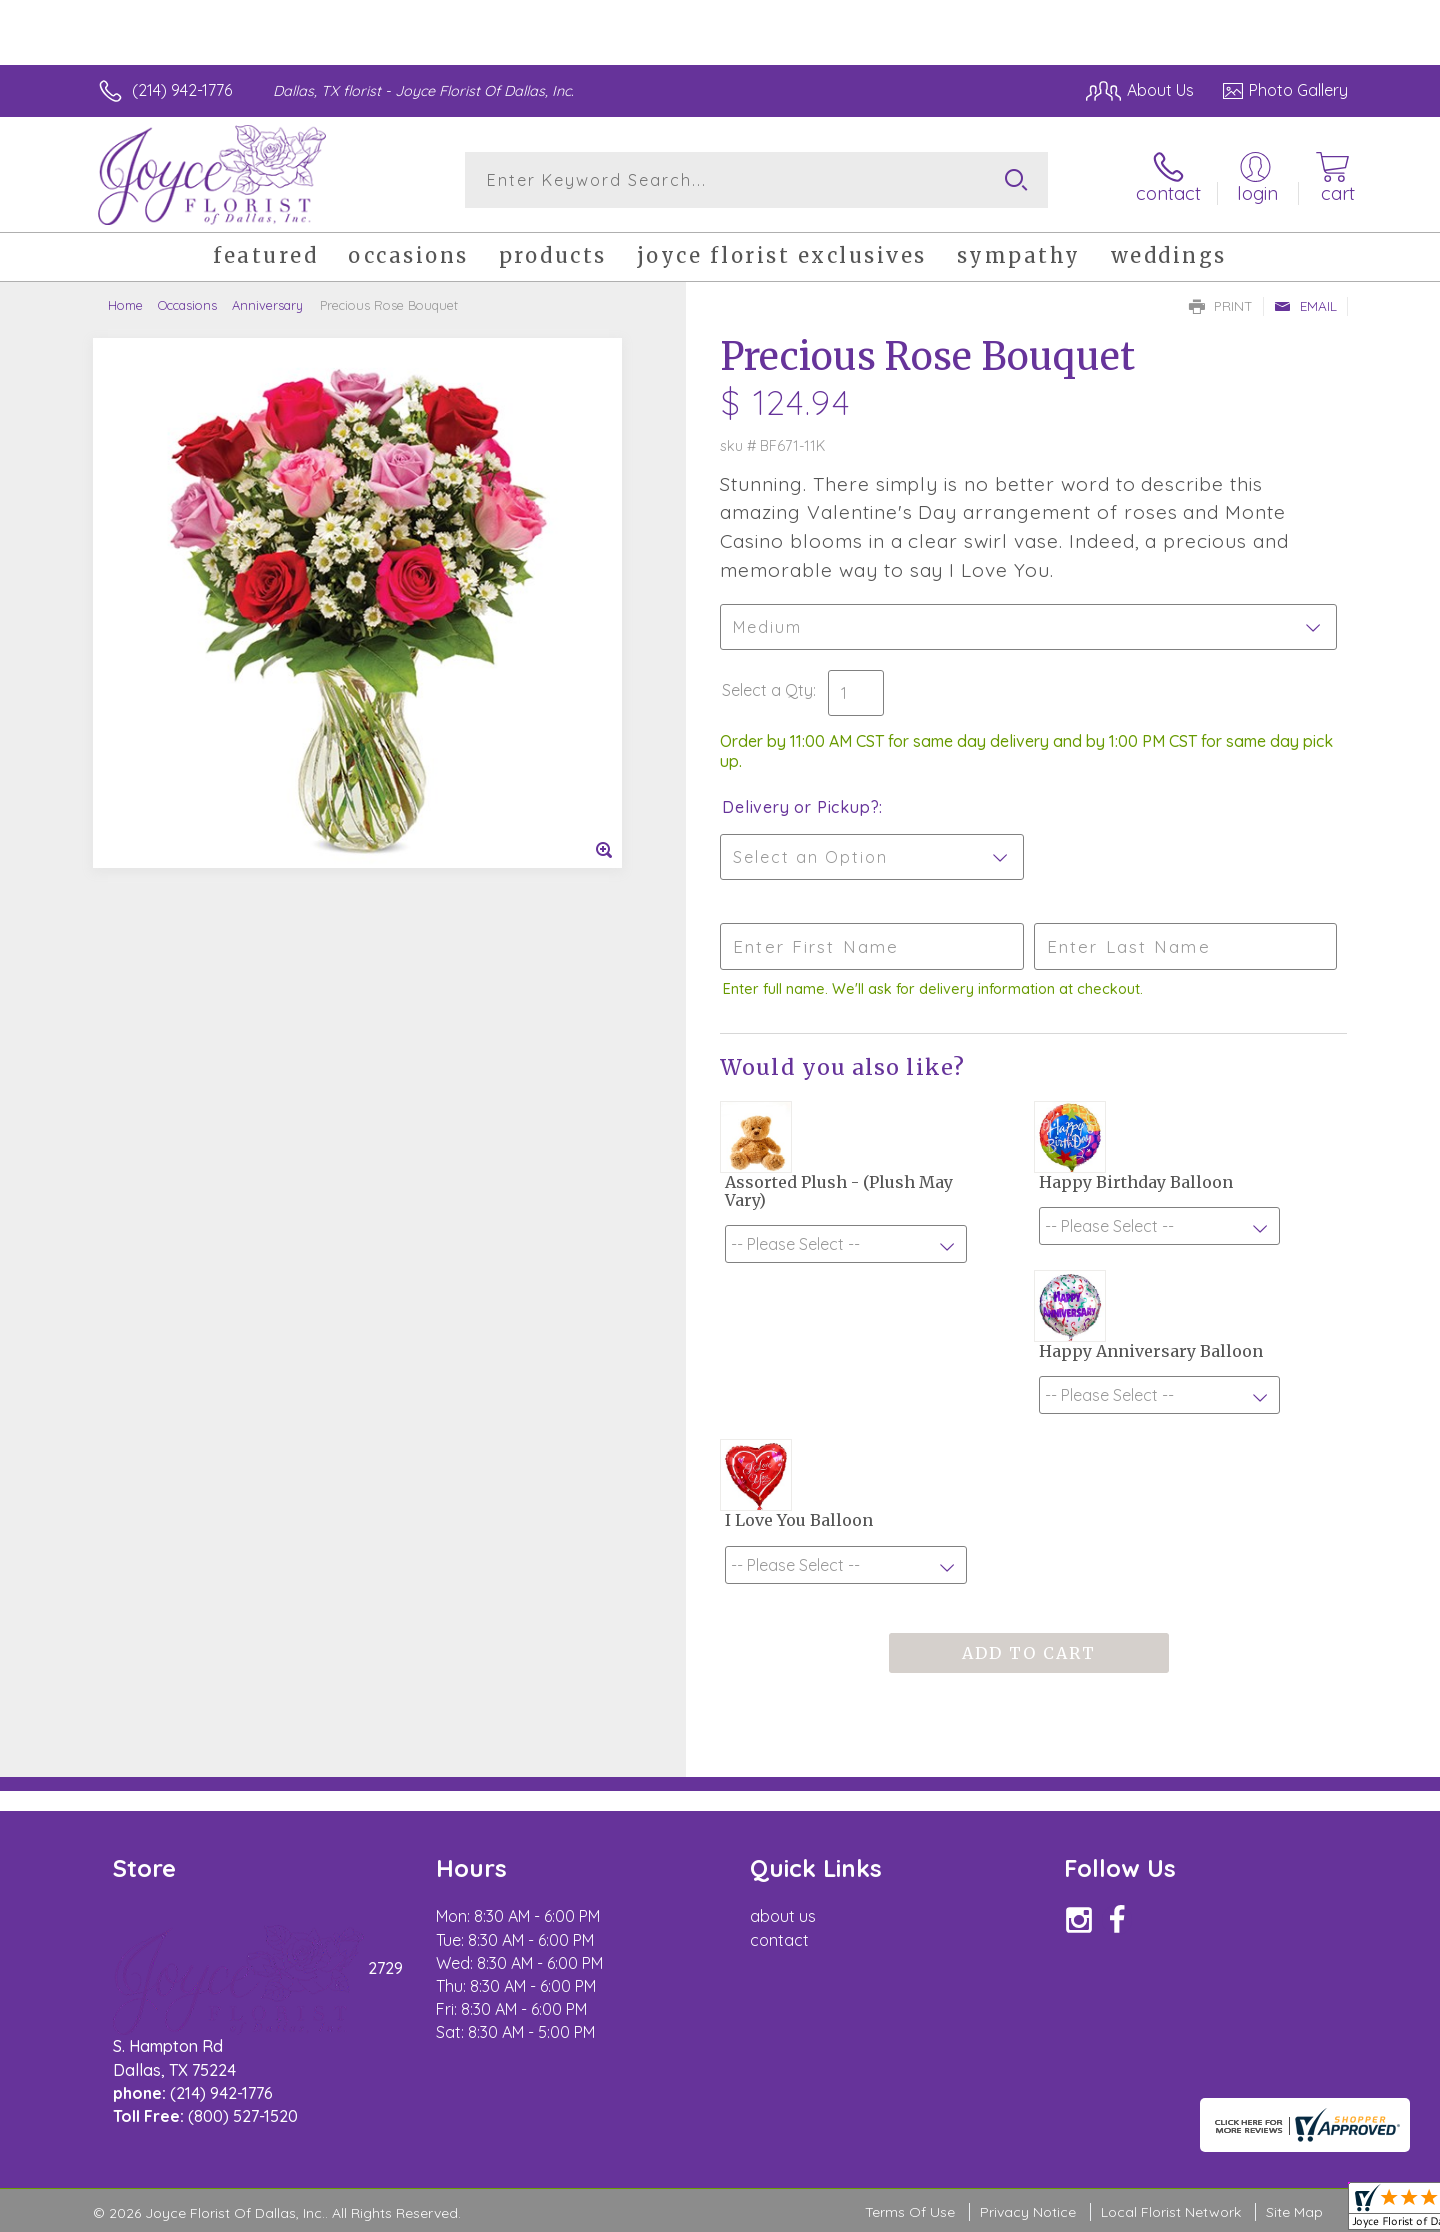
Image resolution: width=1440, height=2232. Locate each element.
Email (1305, 306)
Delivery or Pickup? (800, 807)
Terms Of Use (910, 2212)
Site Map (1294, 2212)
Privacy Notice (1028, 2212)
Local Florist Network (1171, 2212)
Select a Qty (767, 690)
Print (1221, 306)
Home (125, 305)
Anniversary (267, 305)
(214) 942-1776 (182, 90)
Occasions (187, 305)
